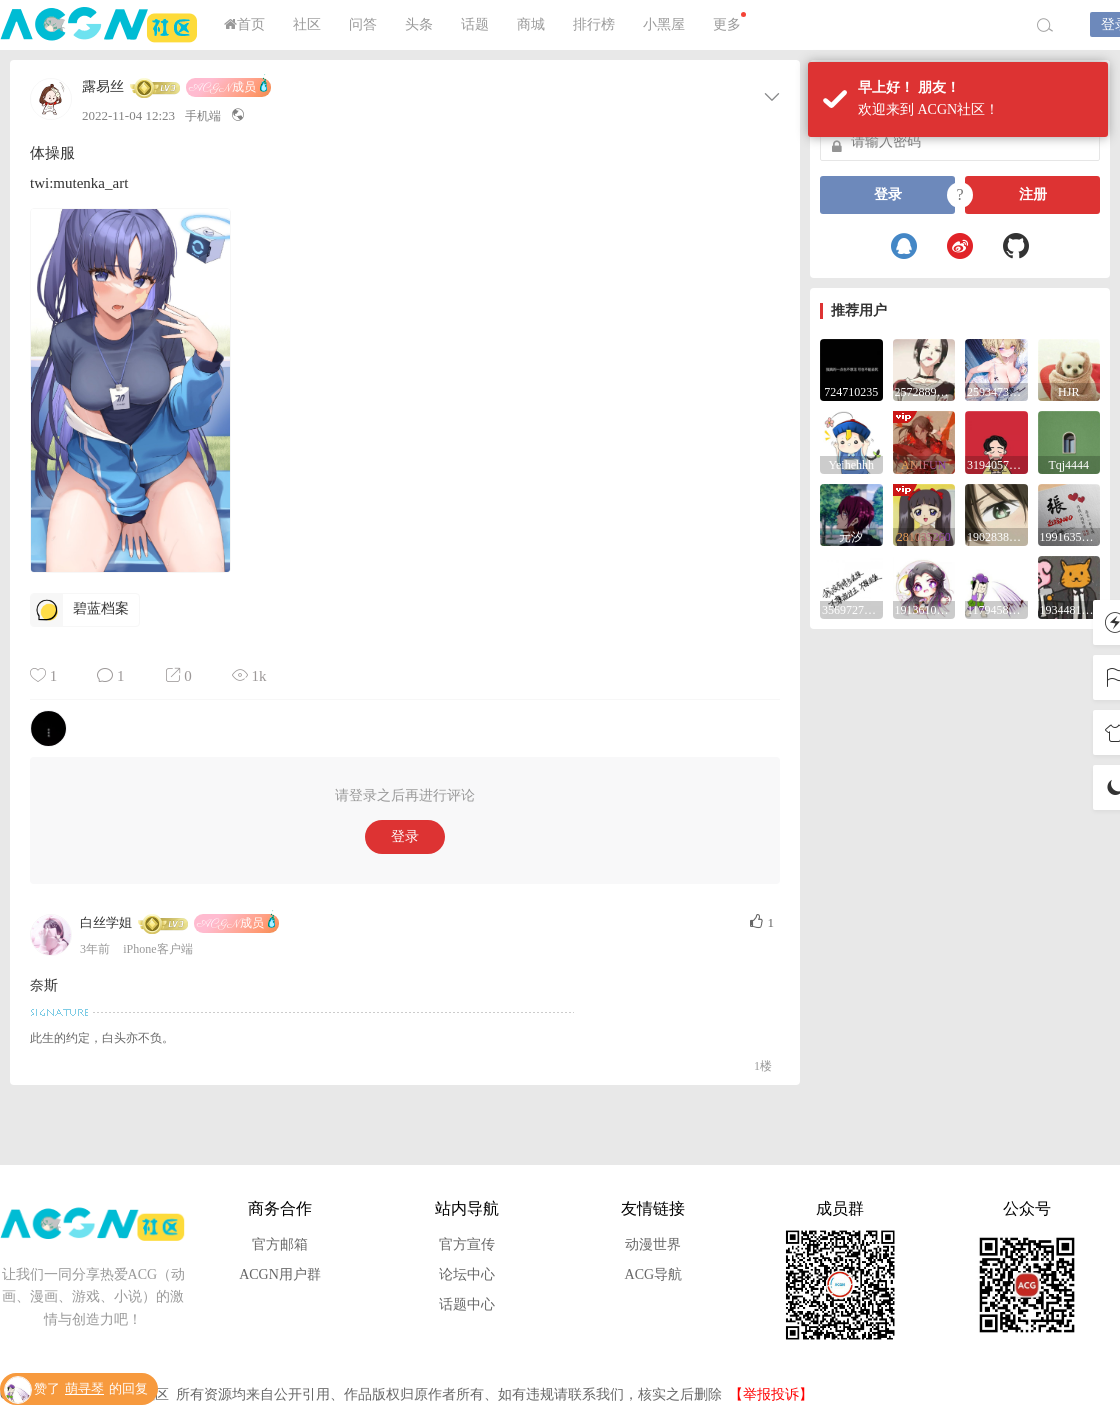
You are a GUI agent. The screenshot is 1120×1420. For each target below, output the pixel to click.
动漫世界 (653, 1244)
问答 (363, 24)
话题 (475, 24)
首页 (244, 24)
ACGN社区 (100, 25)
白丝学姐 (106, 922)
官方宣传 (467, 1244)
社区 (307, 24)
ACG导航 (654, 1274)
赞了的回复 (91, 1389)
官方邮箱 (280, 1244)
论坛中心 (467, 1274)
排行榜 (594, 24)
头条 (419, 24)
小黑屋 (664, 24)
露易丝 (103, 87)
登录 (405, 836)
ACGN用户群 (280, 1274)
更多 (729, 22)
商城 (531, 24)
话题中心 (467, 1304)
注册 (1033, 194)
